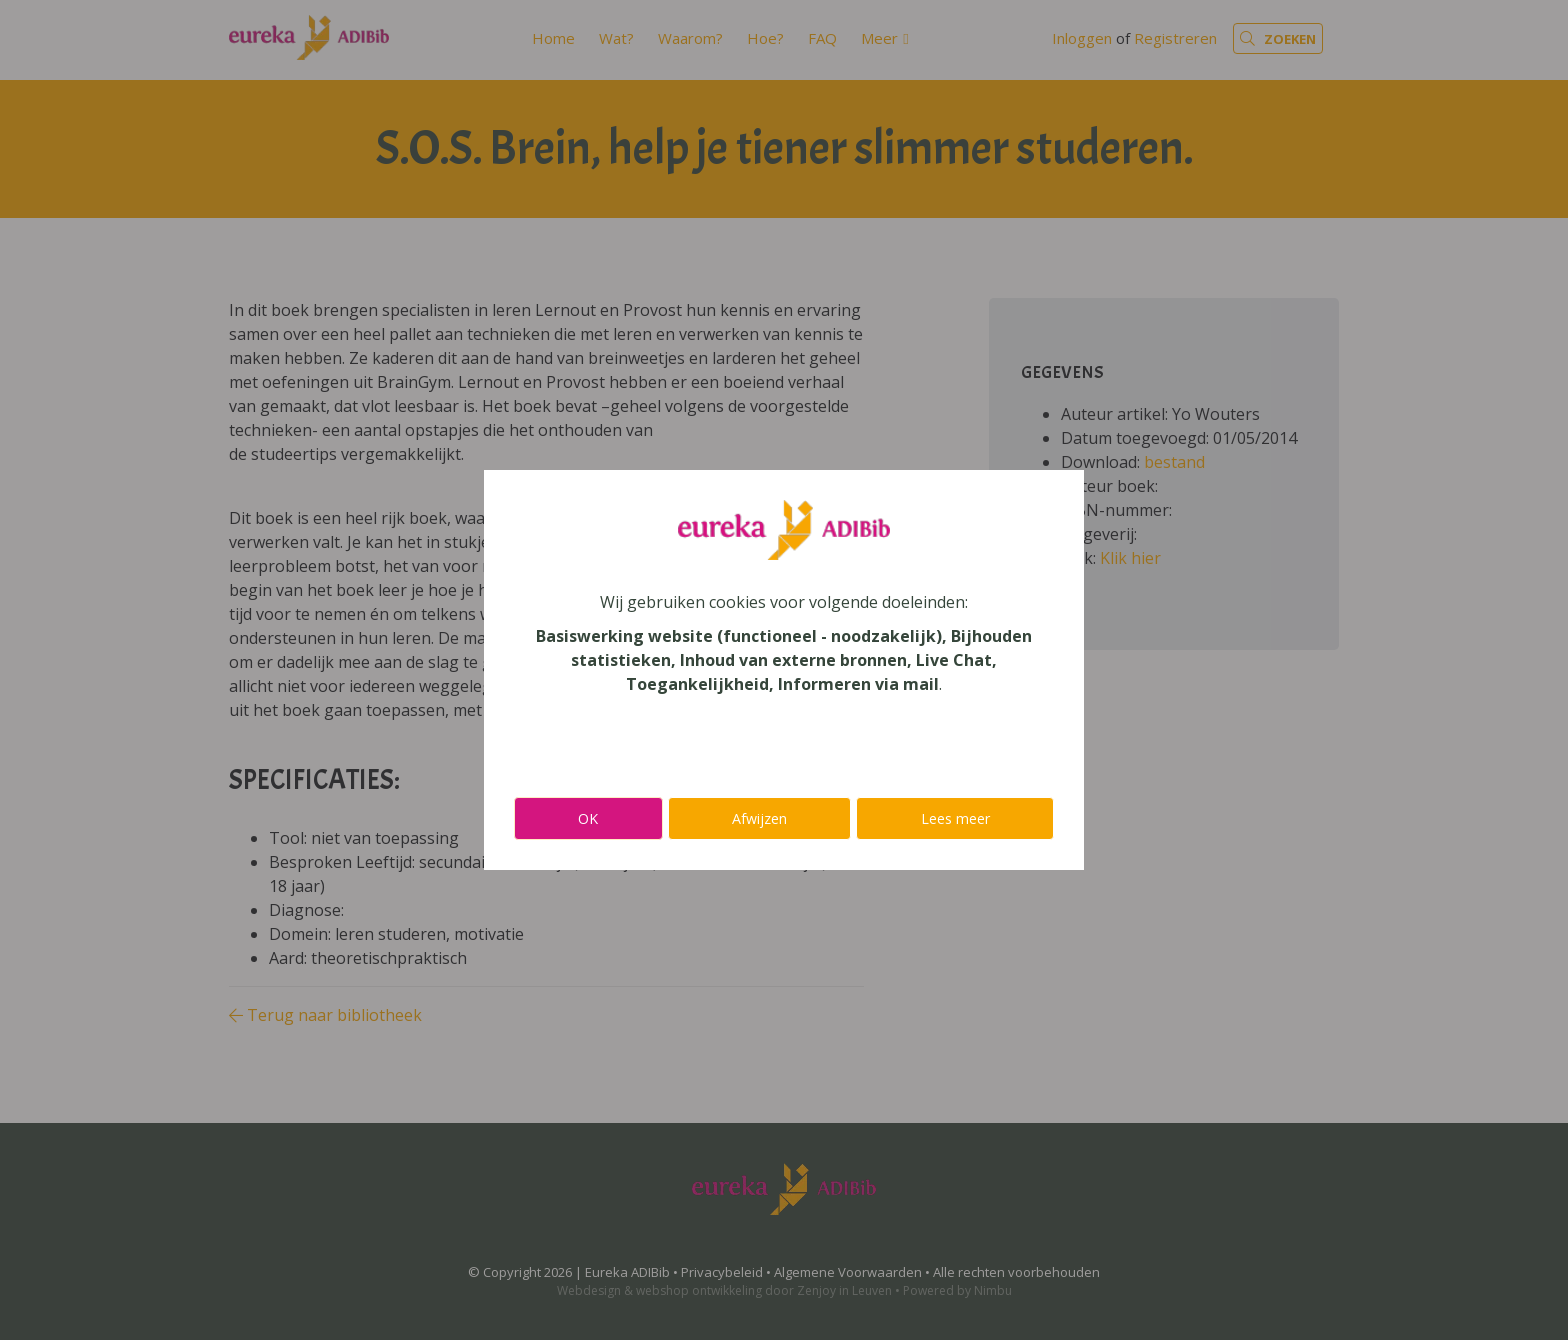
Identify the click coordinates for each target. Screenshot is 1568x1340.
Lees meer (955, 818)
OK (588, 818)
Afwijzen (759, 818)
